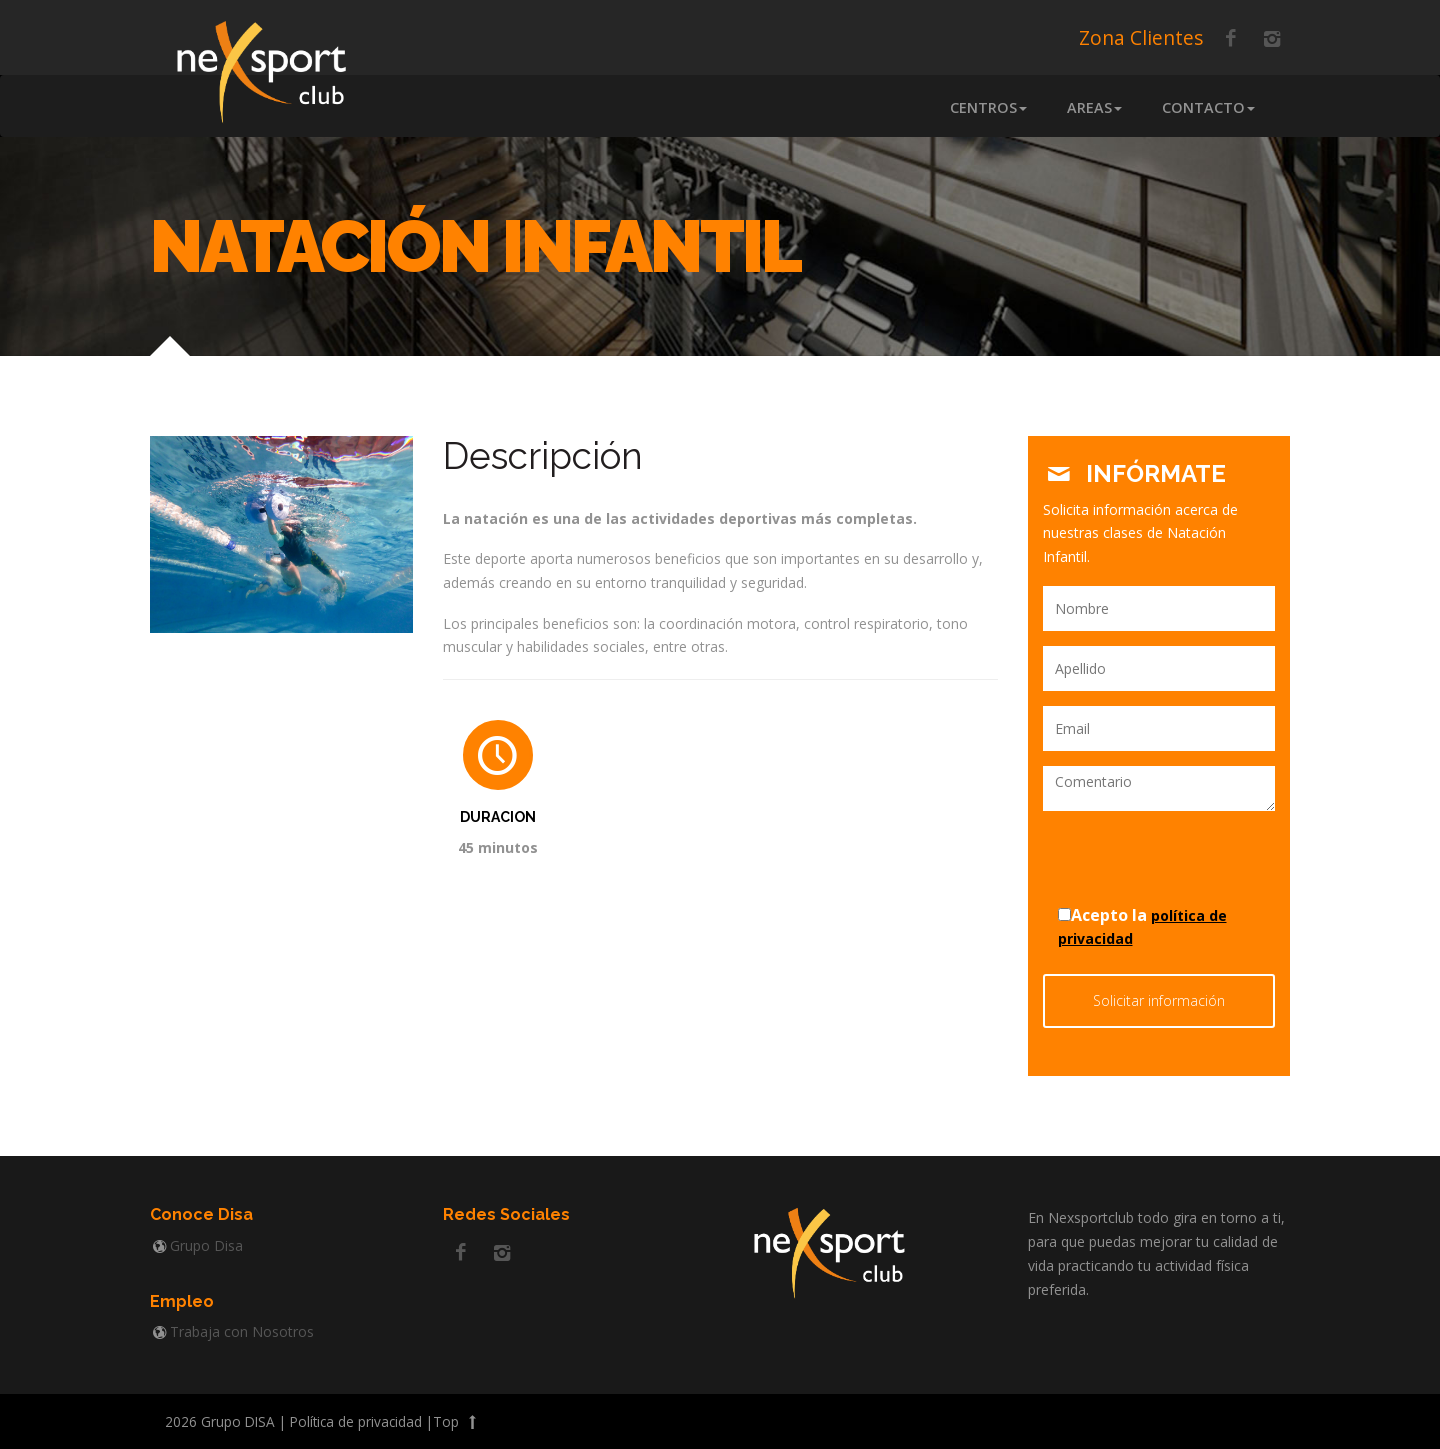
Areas (1094, 107)
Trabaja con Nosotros (242, 1331)
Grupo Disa (206, 1245)
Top (457, 1421)
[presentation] (1160, 856)
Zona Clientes (1141, 37)
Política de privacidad (356, 1421)
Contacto (1208, 107)
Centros (988, 107)
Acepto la (1142, 926)
